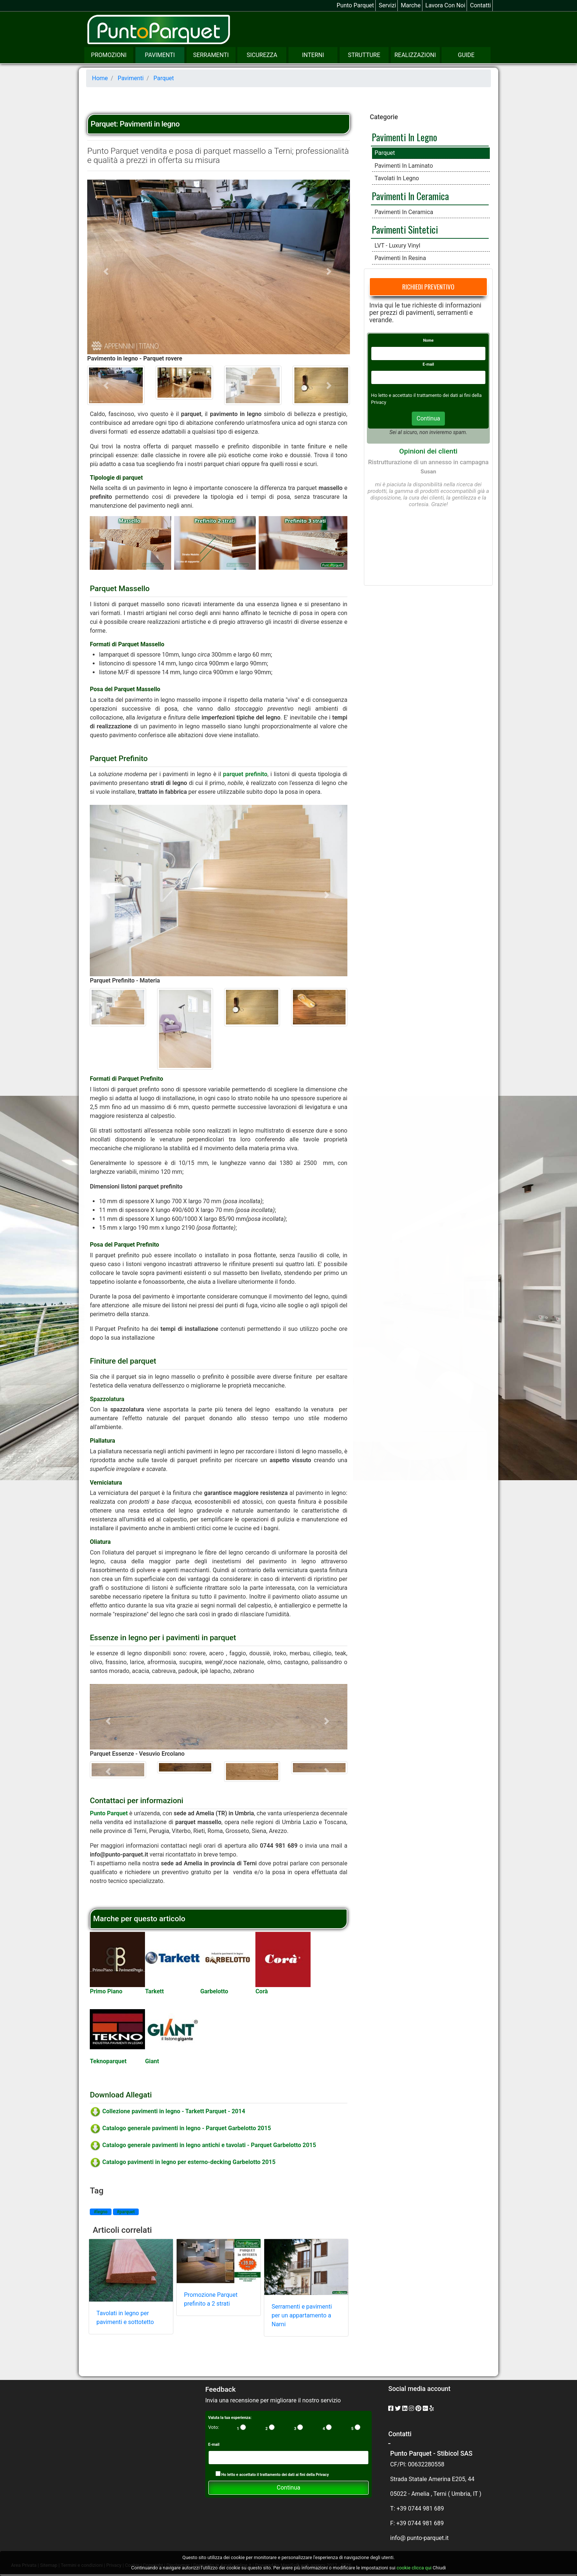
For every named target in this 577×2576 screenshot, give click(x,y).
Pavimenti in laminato (404, 165)
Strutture (364, 54)
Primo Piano (106, 1991)
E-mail (428, 364)
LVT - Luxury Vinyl (397, 245)
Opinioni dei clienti (428, 451)
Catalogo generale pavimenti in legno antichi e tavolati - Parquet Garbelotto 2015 (203, 2145)
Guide (466, 54)
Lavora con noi (445, 5)
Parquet (385, 152)
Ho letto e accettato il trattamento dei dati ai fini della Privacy (272, 2474)
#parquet (126, 2211)
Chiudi (439, 2567)
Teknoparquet (108, 2061)
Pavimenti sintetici (405, 229)
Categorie (384, 117)
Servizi (387, 5)
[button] (107, 271)
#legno (101, 2211)
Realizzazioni (415, 54)
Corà (261, 1991)
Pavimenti (160, 54)
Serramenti (211, 54)
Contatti (480, 5)
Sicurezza (262, 54)
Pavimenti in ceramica (410, 196)
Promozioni (108, 54)
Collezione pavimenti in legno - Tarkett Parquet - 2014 (167, 2111)
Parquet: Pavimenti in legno (135, 124)
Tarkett (154, 1991)
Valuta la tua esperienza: (230, 2417)
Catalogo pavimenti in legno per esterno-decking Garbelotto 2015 (182, 2161)
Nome (428, 340)
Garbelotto (214, 1991)
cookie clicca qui (414, 2567)
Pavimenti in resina (400, 258)
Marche (411, 5)
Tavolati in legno (397, 178)
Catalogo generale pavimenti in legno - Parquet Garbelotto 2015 (180, 2128)
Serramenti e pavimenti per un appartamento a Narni (302, 2315)
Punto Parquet (355, 5)
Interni (313, 54)
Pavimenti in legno (404, 137)
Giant (152, 2061)
